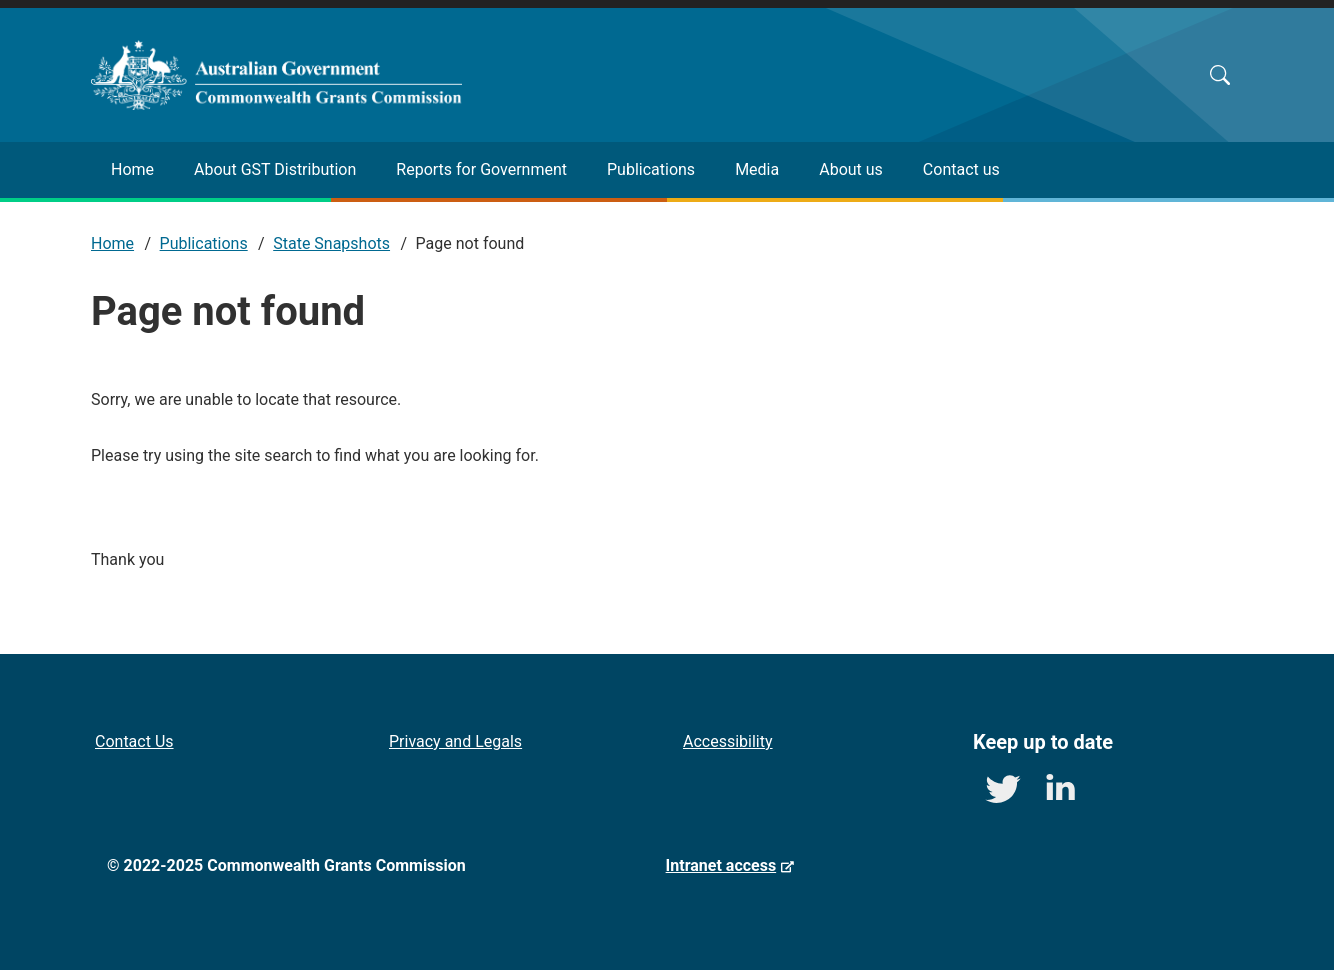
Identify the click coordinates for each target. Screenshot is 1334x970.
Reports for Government (481, 169)
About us (851, 169)
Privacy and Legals (455, 741)
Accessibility (728, 741)
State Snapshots (331, 243)
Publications (651, 169)
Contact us (961, 169)
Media (757, 169)
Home (132, 169)
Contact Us (134, 741)
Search (1220, 75)
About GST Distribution (275, 169)
